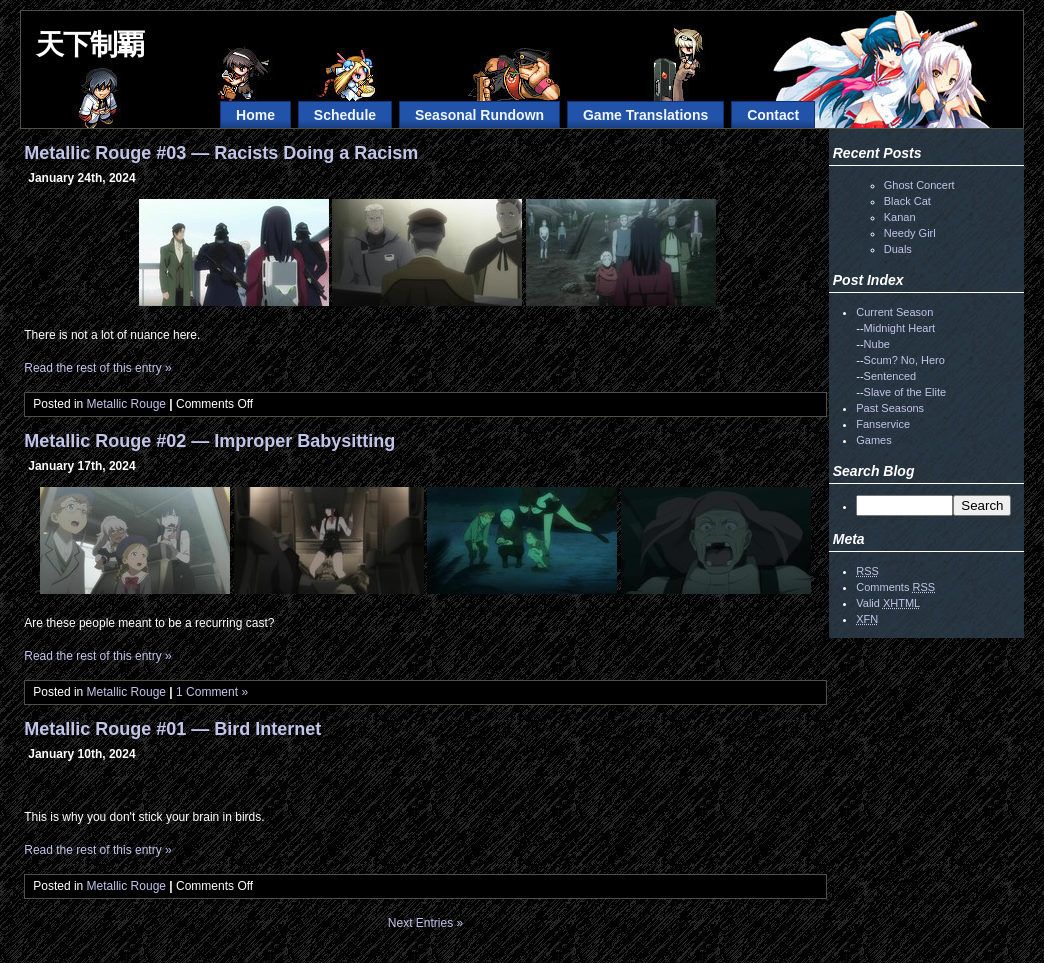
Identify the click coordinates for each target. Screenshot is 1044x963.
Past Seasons (890, 408)
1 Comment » (212, 692)
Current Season (894, 312)
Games (873, 440)
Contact (773, 115)
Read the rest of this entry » (97, 368)
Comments (895, 587)
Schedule (345, 115)
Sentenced (890, 376)
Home (255, 115)
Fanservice (883, 424)
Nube (877, 344)
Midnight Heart (900, 328)
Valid (888, 603)
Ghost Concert (919, 185)
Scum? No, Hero (904, 360)
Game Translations (645, 115)
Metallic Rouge (126, 404)
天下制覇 (90, 44)
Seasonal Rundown (479, 115)
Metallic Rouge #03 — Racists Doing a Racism (221, 153)
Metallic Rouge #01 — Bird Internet (172, 729)
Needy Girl (910, 233)
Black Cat (907, 201)
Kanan (900, 217)
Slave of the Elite (905, 392)
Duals (898, 249)
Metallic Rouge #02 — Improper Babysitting (209, 441)
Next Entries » (425, 923)
